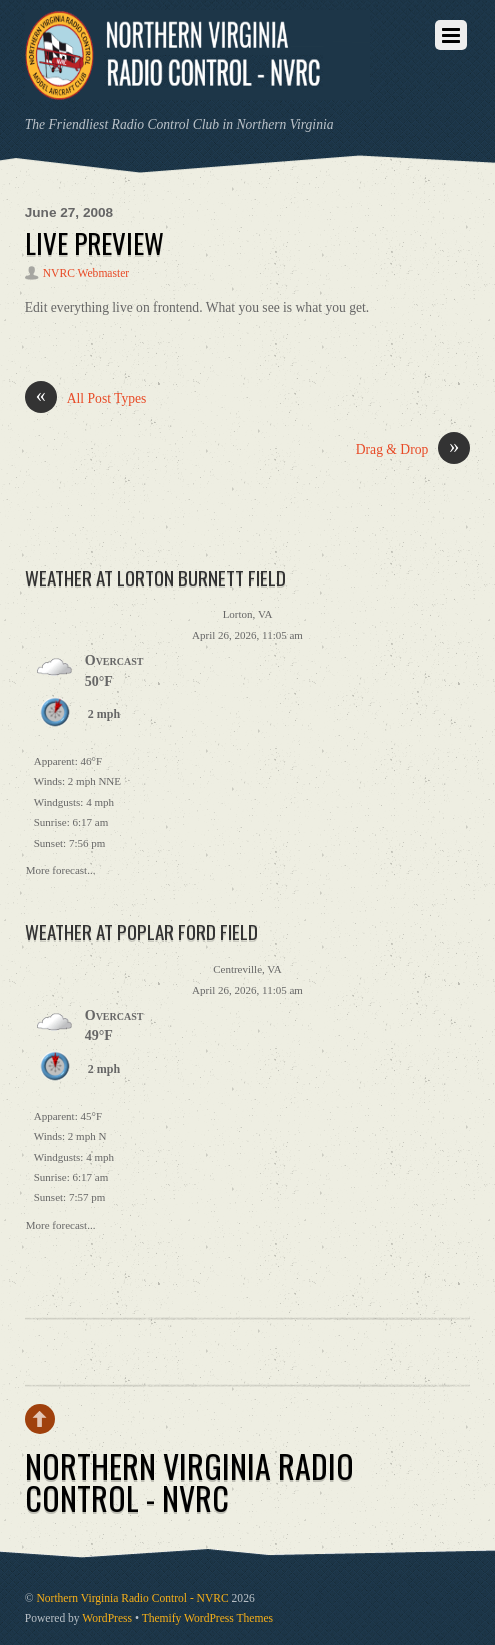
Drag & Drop (413, 450)
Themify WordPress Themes (207, 1618)
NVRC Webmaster (86, 273)
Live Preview (94, 243)
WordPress (107, 1618)
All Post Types (86, 399)
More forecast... (61, 868)
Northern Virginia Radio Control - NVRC (132, 1598)
